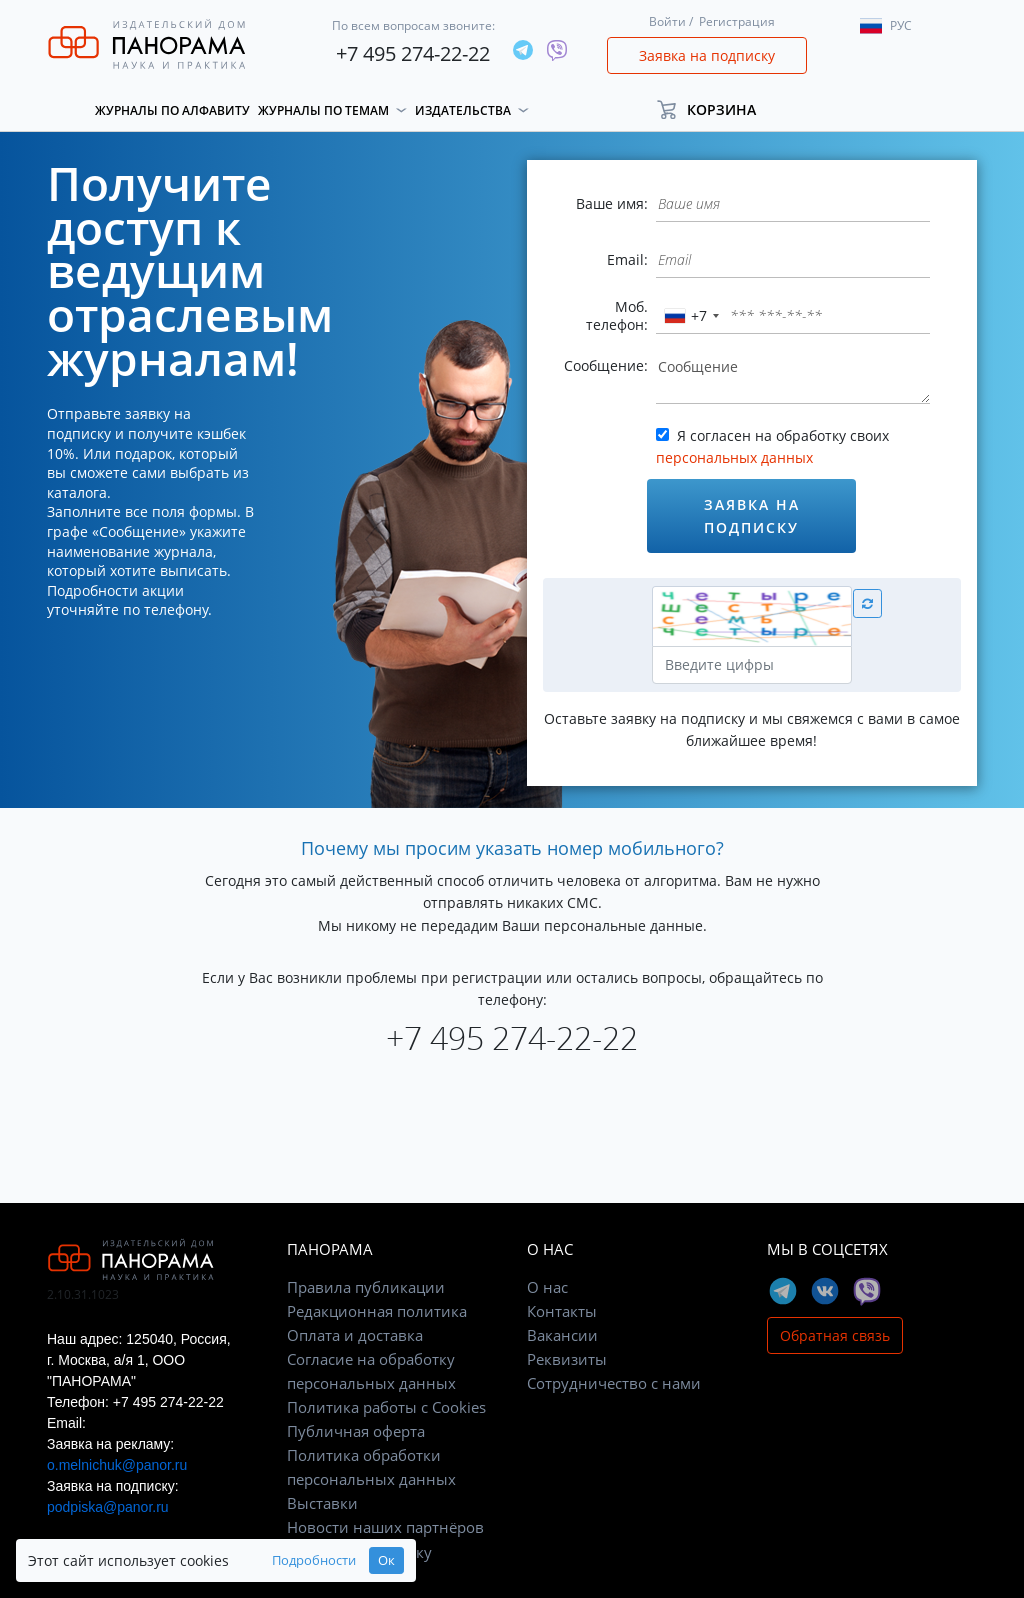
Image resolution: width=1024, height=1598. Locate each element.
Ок (386, 1560)
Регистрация (737, 21)
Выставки (322, 1503)
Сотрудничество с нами (614, 1383)
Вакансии (562, 1335)
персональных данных (734, 457)
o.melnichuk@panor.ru (117, 1465)
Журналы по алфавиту (172, 110)
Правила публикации (366, 1287)
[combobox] (691, 316)
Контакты (562, 1311)
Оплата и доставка (355, 1335)
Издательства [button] (463, 110)
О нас (547, 1287)
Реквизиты (567, 1359)
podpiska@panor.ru (108, 1507)
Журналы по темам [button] (323, 110)
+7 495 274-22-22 (413, 53)
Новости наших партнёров (385, 1527)
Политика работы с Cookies (386, 1407)
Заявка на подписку (707, 55)
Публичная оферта (356, 1431)
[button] (715, 109)
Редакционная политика (377, 1311)
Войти (667, 21)
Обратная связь (835, 1335)
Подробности (314, 1560)
